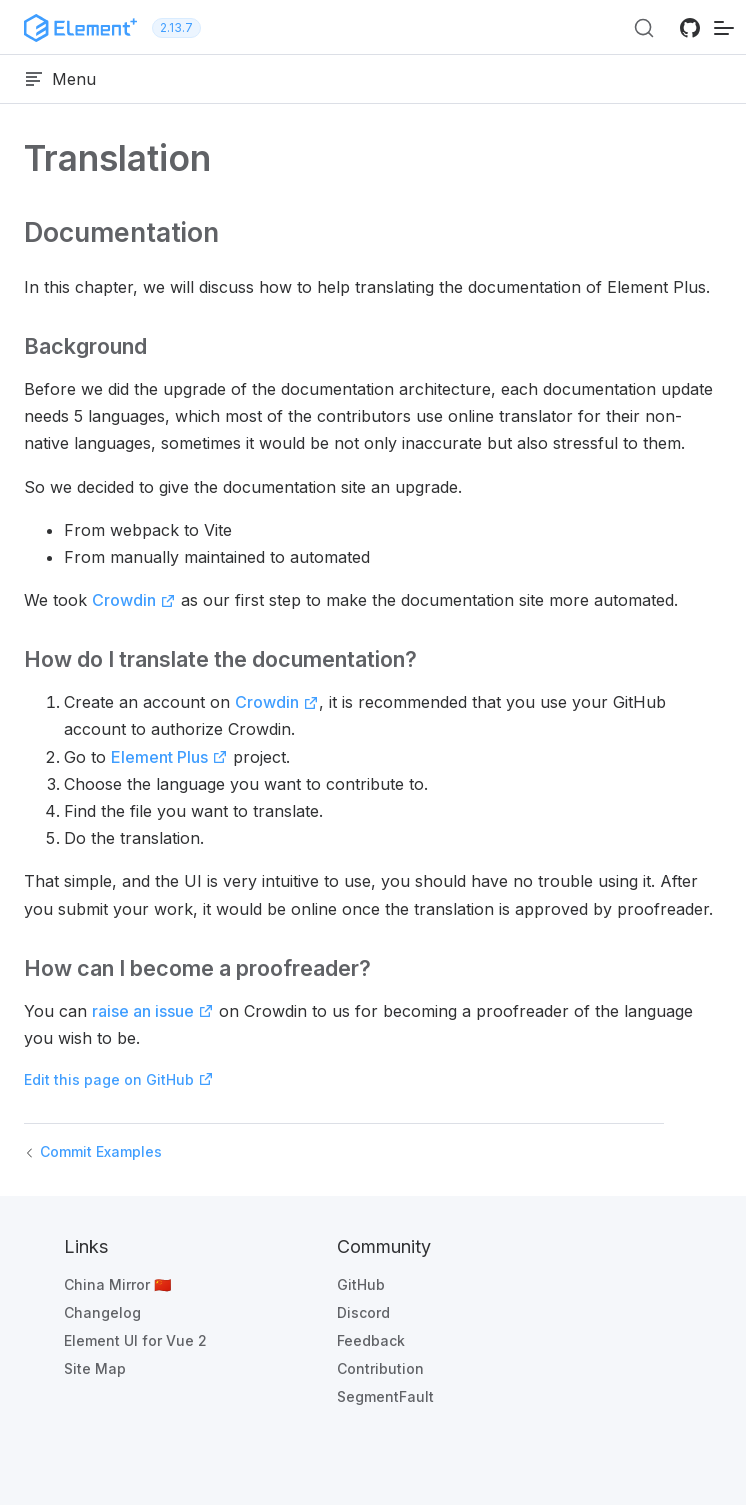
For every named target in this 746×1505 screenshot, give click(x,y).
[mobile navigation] (724, 27)
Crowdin (134, 600)
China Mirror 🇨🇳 (117, 1284)
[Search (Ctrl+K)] (644, 28)
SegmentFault (385, 1396)
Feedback (371, 1340)
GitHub (361, 1284)
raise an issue (153, 1011)
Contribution (380, 1368)
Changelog (102, 1312)
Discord (363, 1312)
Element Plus (169, 757)
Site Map (95, 1368)
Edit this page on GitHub (119, 1079)
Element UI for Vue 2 (135, 1340)
